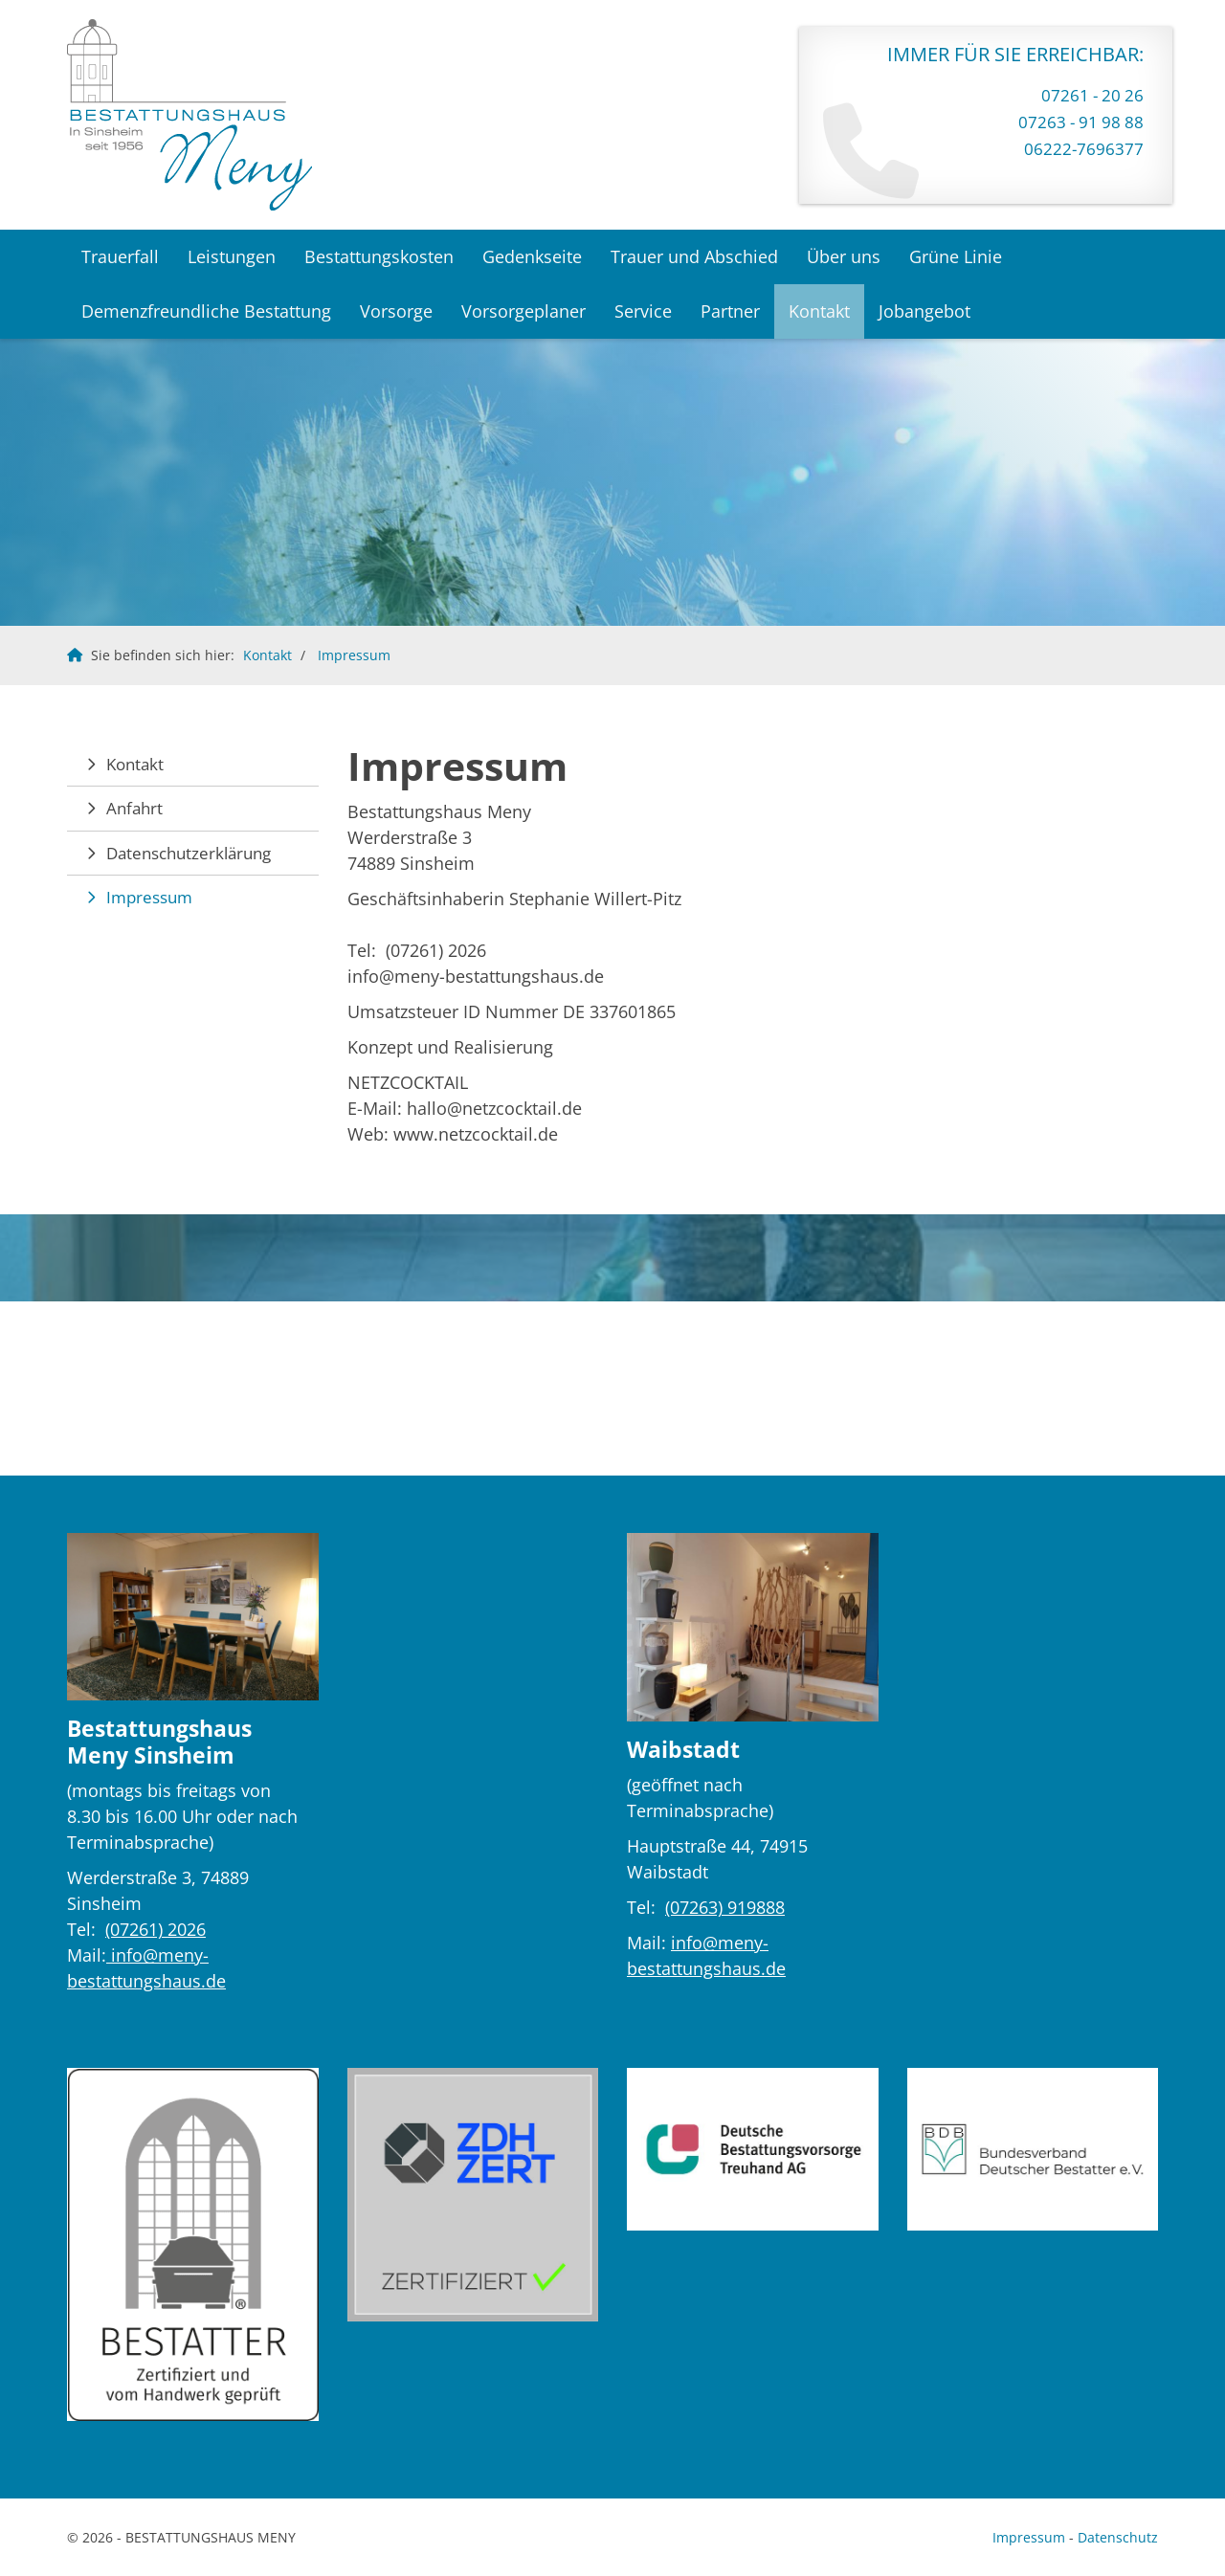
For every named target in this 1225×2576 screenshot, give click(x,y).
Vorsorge (396, 311)
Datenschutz (1118, 2537)
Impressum (354, 655)
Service (643, 311)
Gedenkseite (532, 256)
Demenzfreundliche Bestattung (206, 311)
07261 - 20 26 (1092, 95)
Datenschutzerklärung (188, 853)
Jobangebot (924, 311)
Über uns (843, 256)
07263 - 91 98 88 (1081, 122)
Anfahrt (134, 808)
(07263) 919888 (725, 1907)
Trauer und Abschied (694, 256)
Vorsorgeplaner (523, 311)
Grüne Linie (955, 256)
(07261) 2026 (155, 1929)
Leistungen (232, 256)
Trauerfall (120, 256)
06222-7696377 (1084, 149)
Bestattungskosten (379, 256)
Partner (730, 311)
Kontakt (819, 311)
